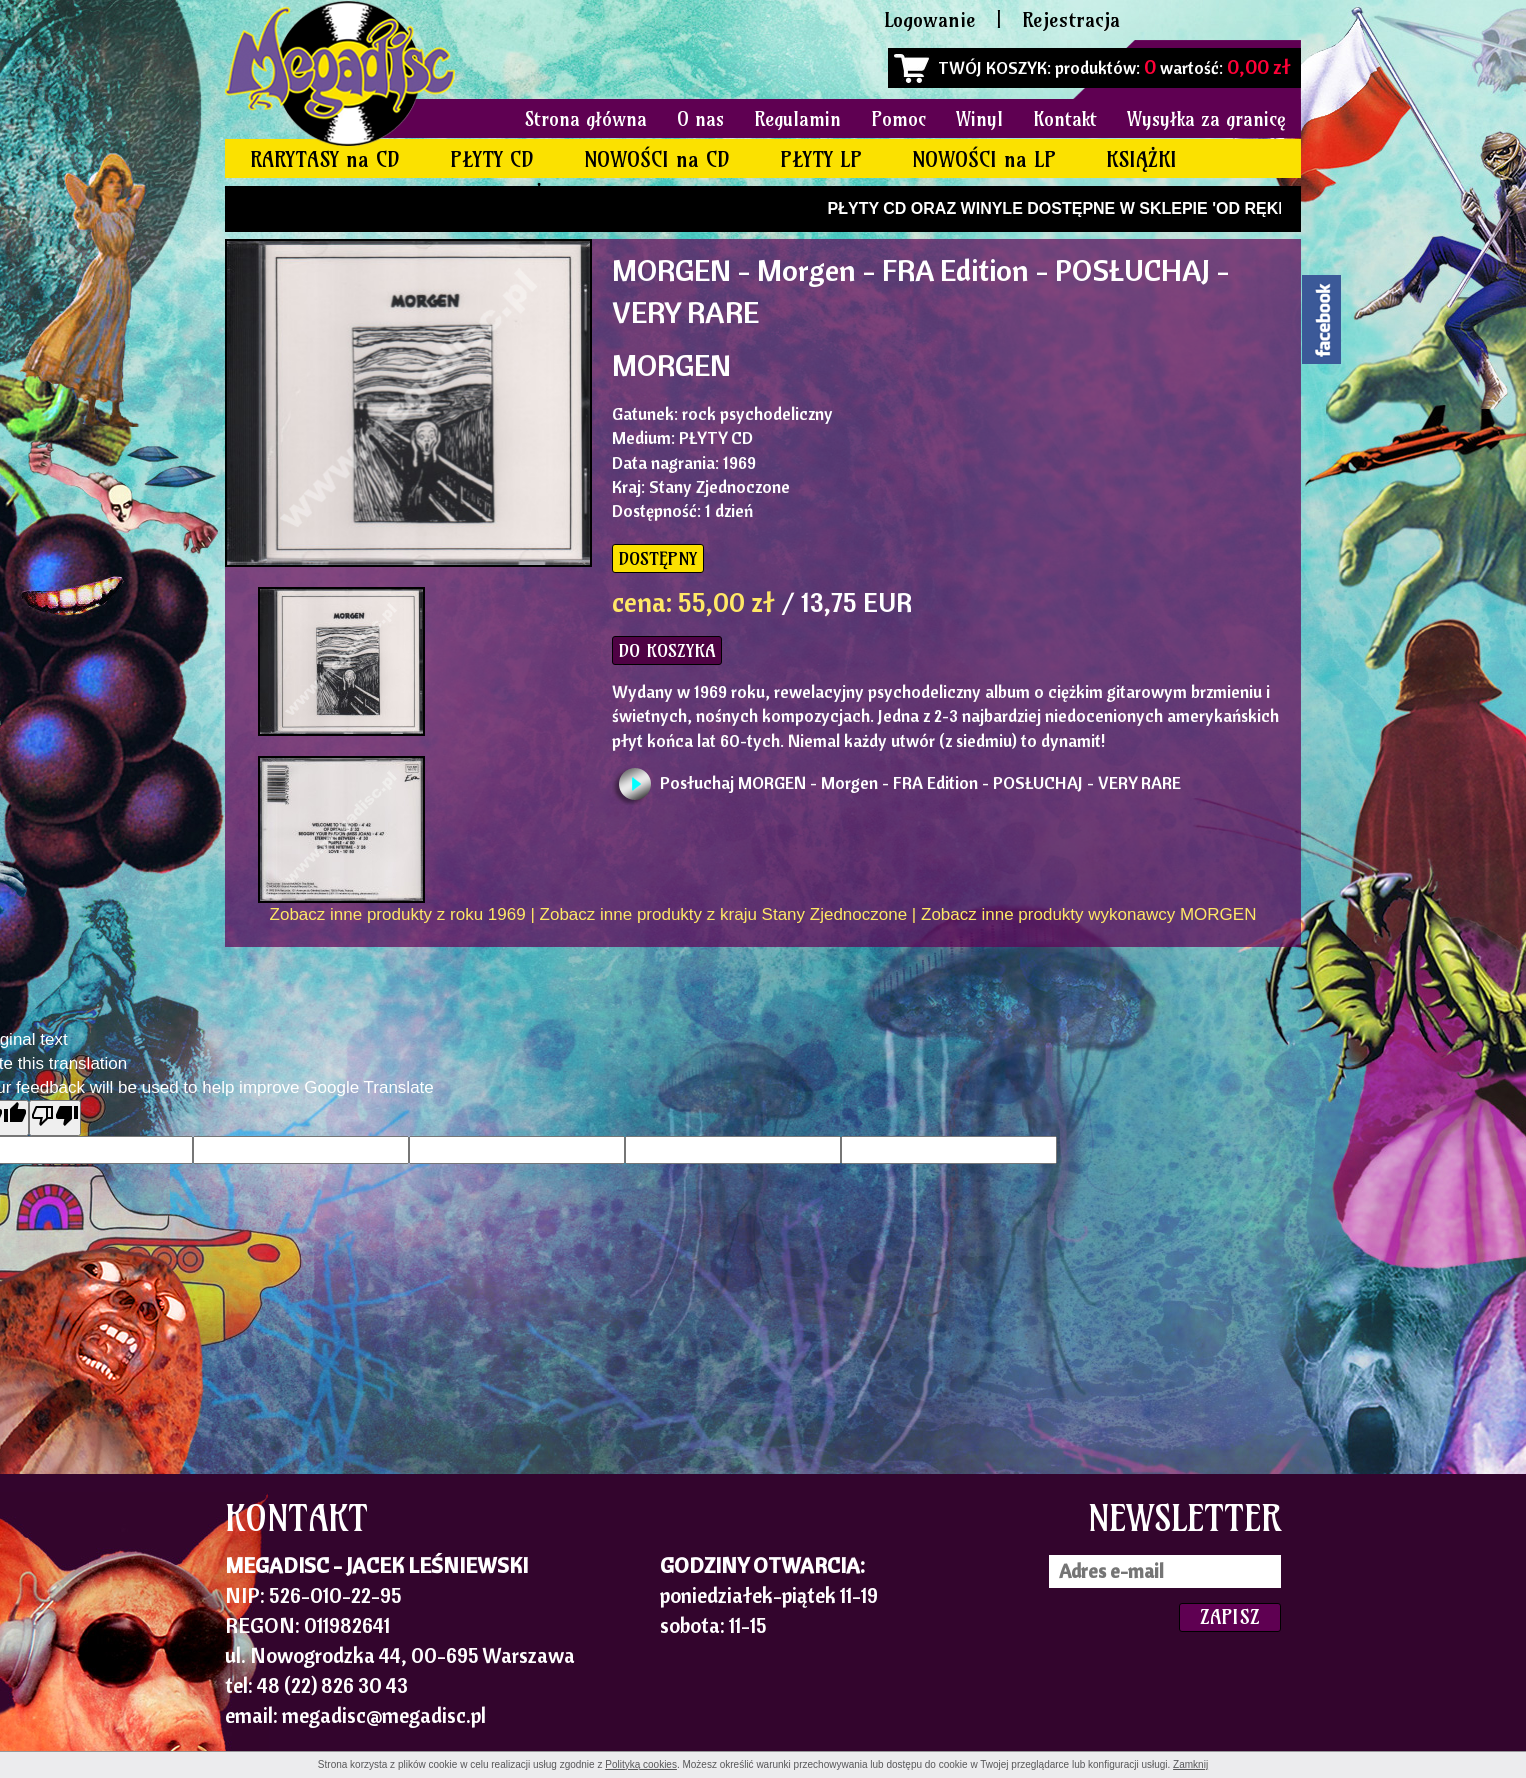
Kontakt (1065, 119)
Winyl (979, 119)
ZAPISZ (1230, 1616)
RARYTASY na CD (325, 159)
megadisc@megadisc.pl (384, 1715)
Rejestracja (1071, 19)
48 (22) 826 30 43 (332, 1685)
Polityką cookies (641, 1764)
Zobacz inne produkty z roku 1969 (398, 914)
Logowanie (930, 19)
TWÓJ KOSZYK (992, 67)
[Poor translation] (55, 1117)
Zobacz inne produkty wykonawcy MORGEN (1088, 914)
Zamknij (1190, 1764)
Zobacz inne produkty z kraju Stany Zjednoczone (724, 914)
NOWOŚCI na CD (657, 159)
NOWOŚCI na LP (984, 159)
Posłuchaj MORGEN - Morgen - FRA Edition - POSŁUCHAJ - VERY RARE (920, 782)
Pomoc (898, 119)
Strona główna (586, 119)
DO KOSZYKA (667, 650)
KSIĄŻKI (1141, 159)
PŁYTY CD (492, 159)
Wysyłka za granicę (1206, 119)
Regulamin (797, 119)
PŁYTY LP (821, 159)
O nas (700, 119)
